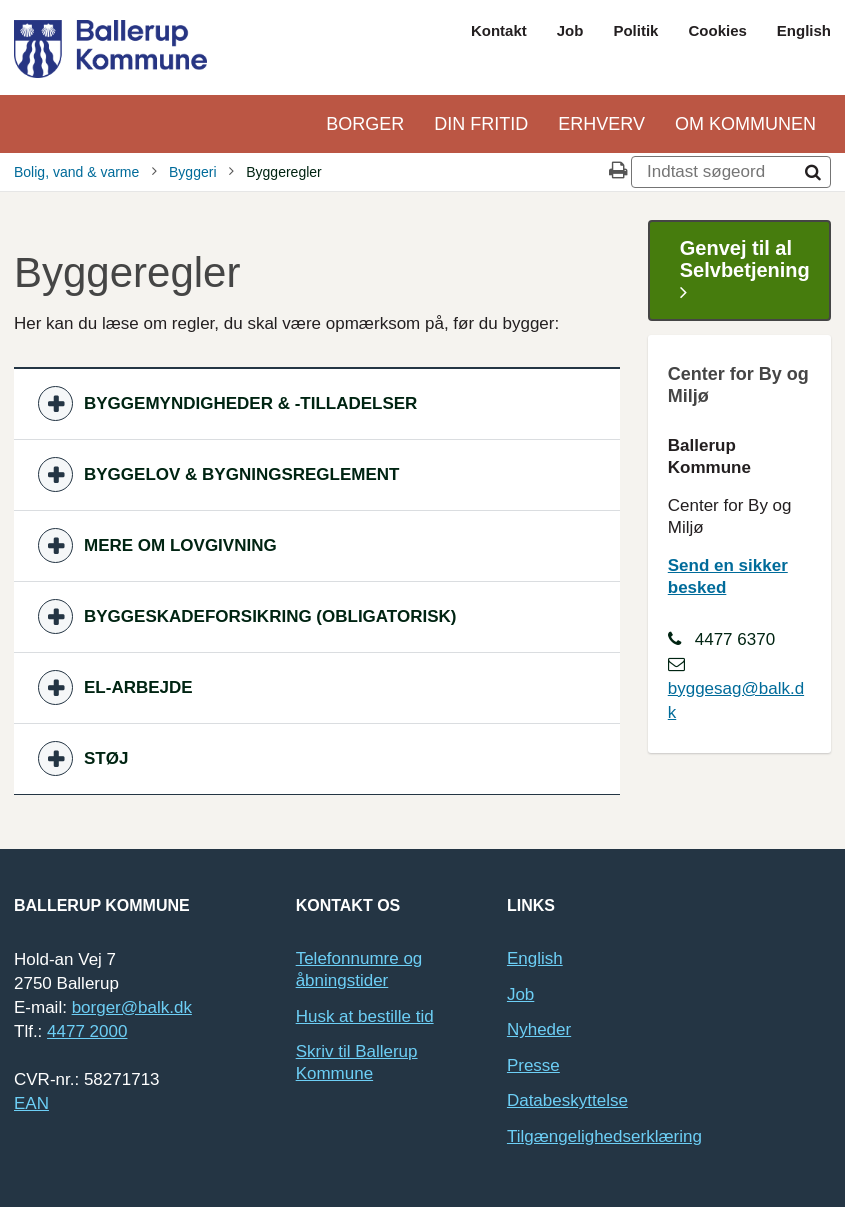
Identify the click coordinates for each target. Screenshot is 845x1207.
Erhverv (601, 124)
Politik (635, 30)
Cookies (717, 30)
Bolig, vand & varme (76, 172)
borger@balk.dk (132, 1007)
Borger (365, 124)
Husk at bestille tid (365, 1016)
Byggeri (192, 172)
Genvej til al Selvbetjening (745, 270)
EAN (31, 1103)
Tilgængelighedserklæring (604, 1136)
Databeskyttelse (567, 1100)
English (804, 30)
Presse (533, 1065)
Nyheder (539, 1029)
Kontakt (499, 30)
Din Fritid (481, 124)
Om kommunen (745, 124)
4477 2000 (87, 1031)
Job (570, 30)
